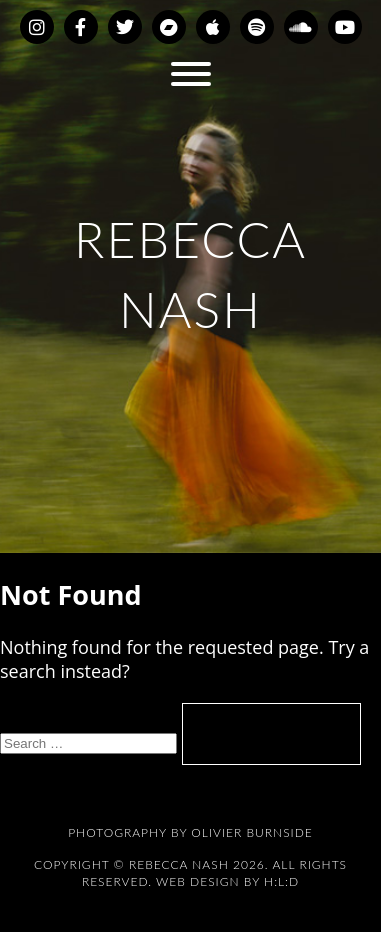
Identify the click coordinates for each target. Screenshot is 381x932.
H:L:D (281, 881)
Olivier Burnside (251, 832)
